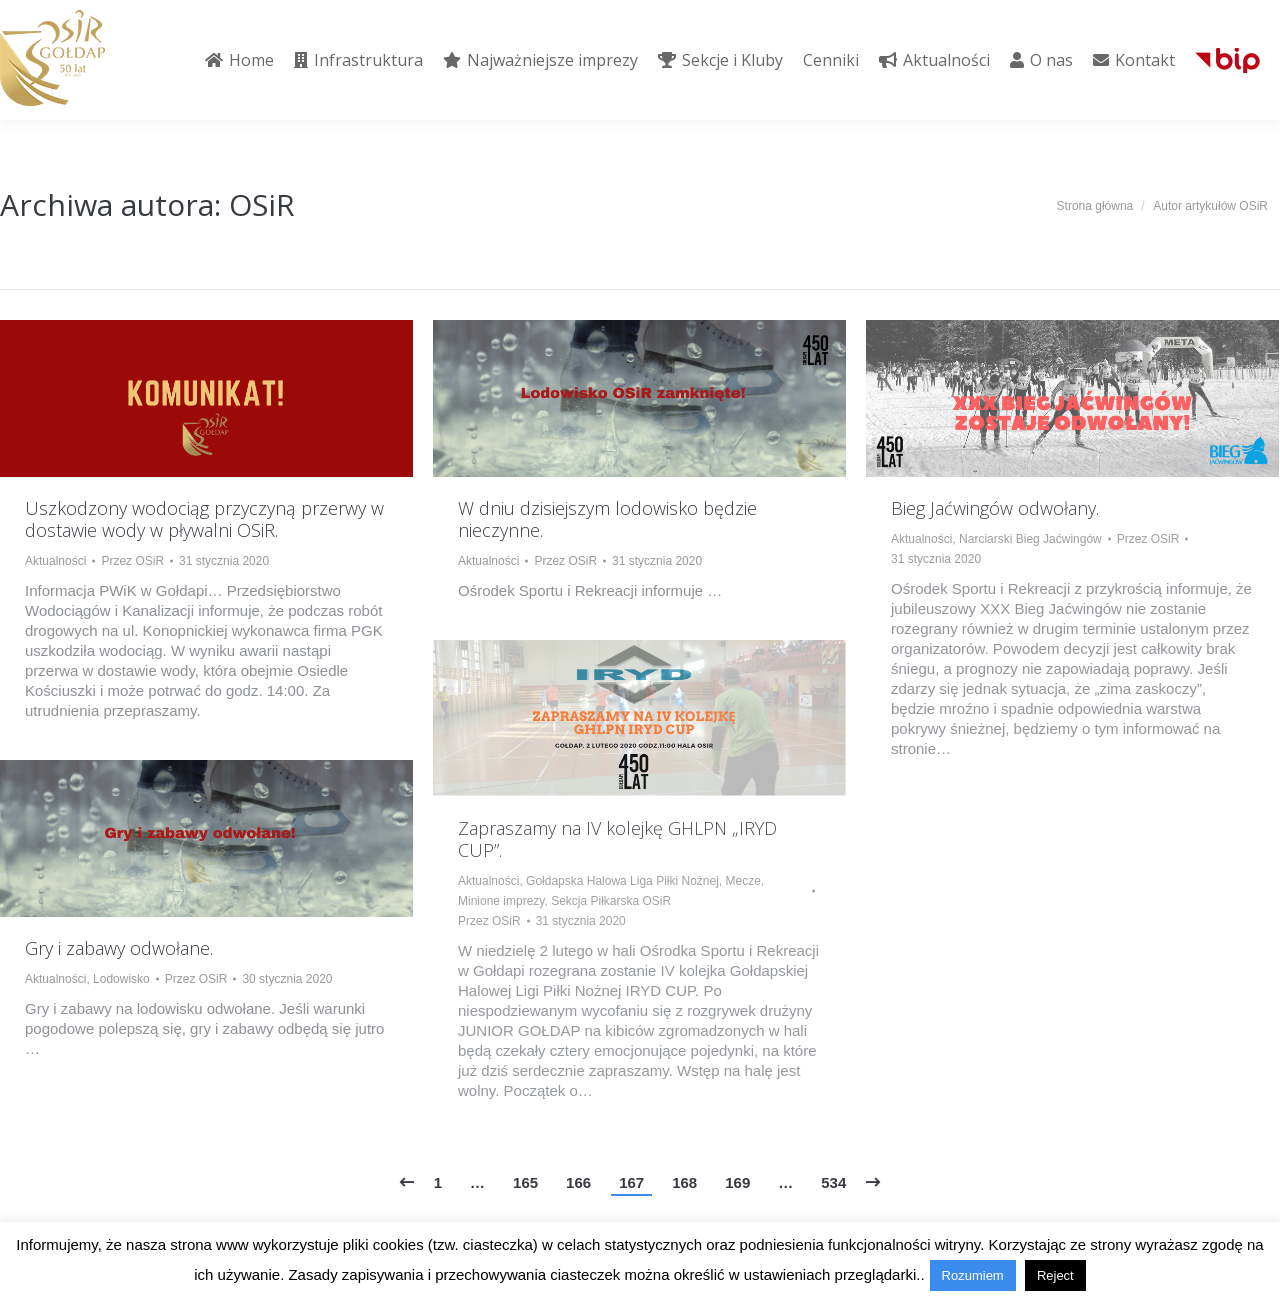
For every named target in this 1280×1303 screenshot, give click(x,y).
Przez (132, 561)
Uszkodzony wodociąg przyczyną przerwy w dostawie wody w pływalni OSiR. (204, 519)
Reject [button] (1055, 1275)
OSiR (262, 204)
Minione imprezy (501, 901)
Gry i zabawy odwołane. (119, 948)
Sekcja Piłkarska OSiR (611, 901)
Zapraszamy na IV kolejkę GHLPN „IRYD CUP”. (617, 839)
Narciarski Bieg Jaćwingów (1030, 539)
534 (833, 1182)
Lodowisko (121, 979)
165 (525, 1182)
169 (737, 1182)
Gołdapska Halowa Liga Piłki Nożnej (622, 881)
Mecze (743, 881)
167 (631, 1182)
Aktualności (55, 561)
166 (578, 1182)
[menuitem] (239, 60)
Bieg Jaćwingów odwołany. (995, 508)
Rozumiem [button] (973, 1275)
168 (684, 1182)
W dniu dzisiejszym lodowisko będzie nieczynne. (607, 519)
